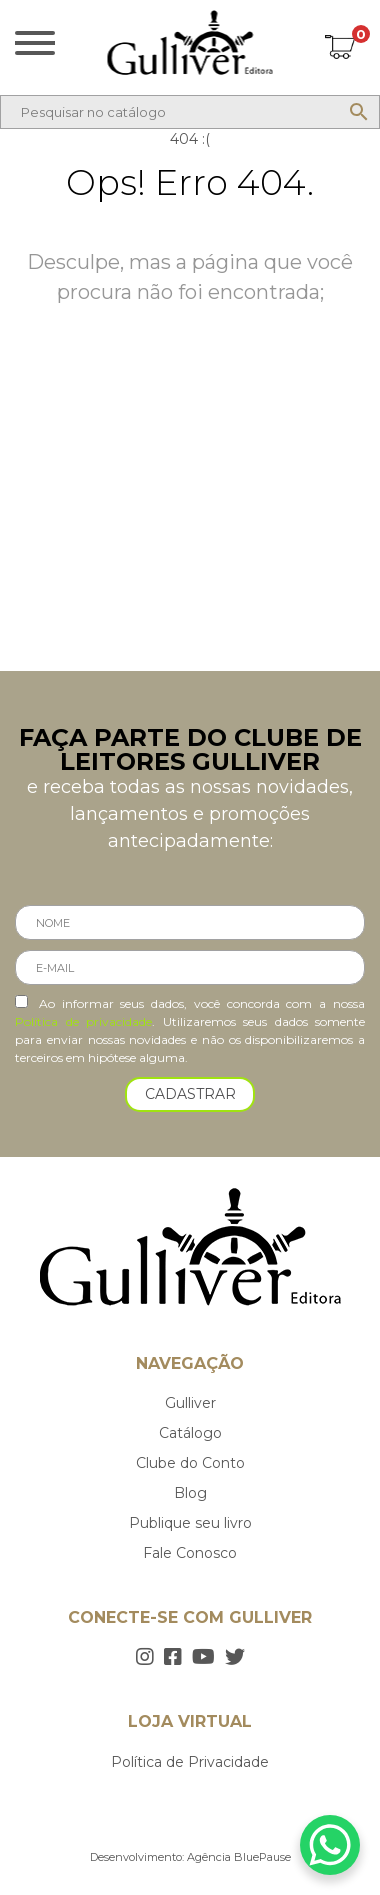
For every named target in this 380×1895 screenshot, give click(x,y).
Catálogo (190, 1433)
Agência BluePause (239, 1857)
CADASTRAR (190, 1094)
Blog (190, 1493)
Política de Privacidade (190, 1762)
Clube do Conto (190, 1463)
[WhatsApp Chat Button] (330, 1845)
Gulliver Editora (190, 43)
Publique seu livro (190, 1523)
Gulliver (190, 1403)
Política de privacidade (83, 1021)
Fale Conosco (190, 1553)
